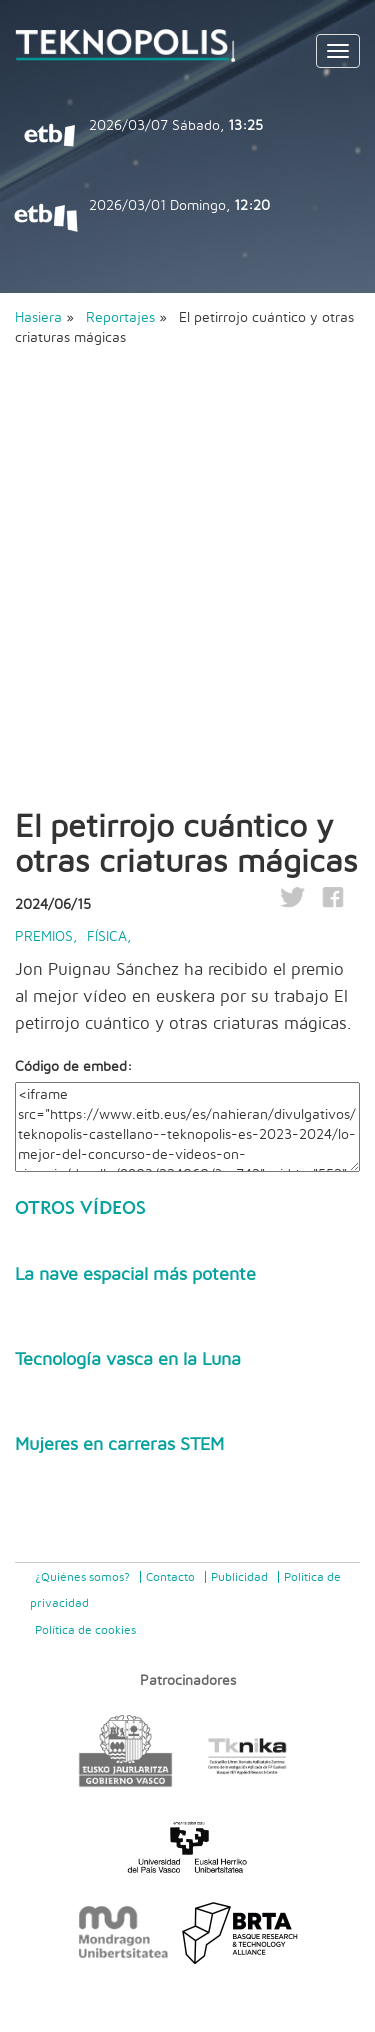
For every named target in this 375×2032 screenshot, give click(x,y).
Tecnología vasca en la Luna (128, 1360)
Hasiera (38, 318)
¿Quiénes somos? (82, 1577)
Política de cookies (85, 1630)
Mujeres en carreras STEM (119, 1445)
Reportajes (122, 318)
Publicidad (239, 1577)
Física (107, 937)
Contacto (170, 1577)
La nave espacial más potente (135, 1275)
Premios (44, 937)
